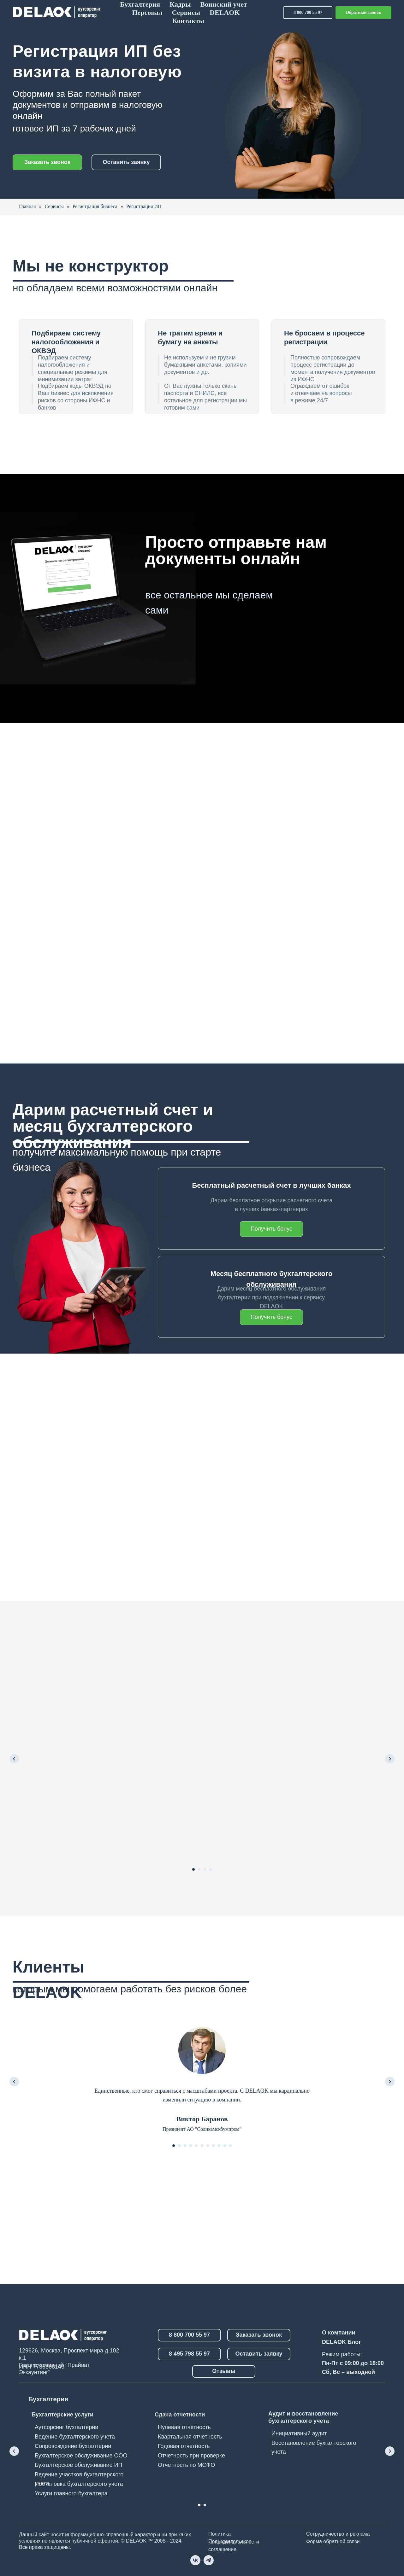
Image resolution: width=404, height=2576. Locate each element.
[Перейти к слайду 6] (202, 2145)
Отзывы (223, 2371)
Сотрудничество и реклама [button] (338, 2534)
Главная (27, 206)
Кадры (180, 4)
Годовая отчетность (184, 2446)
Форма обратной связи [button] (333, 2541)
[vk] (195, 2560)
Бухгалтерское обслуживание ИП (78, 2465)
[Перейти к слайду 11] (230, 2145)
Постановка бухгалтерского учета (79, 2484)
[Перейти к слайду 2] (199, 1869)
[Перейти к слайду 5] (196, 2145)
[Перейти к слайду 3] (205, 1869)
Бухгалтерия (140, 4)
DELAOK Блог (341, 2342)
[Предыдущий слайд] (14, 1758)
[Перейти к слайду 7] (207, 2145)
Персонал (147, 12)
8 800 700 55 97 (308, 12)
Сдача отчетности (180, 2414)
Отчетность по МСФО (186, 2465)
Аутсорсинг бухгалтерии (66, 2427)
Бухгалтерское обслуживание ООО (81, 2455)
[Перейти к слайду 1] (193, 1869)
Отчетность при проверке (191, 2455)
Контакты (188, 21)
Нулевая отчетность (184, 2427)
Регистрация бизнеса (95, 206)
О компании (338, 2332)
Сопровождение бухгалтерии (73, 2446)
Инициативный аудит (299, 2433)
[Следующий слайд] (390, 1758)
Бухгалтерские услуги (62, 2414)
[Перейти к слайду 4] (210, 1869)
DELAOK (225, 12)
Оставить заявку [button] (126, 162)
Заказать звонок (47, 162)
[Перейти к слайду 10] (224, 2145)
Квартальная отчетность (190, 2436)
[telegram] (209, 2560)
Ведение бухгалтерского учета (75, 2436)
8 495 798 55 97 (189, 2354)
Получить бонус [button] (271, 1317)
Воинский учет (223, 4)
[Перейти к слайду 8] (213, 2145)
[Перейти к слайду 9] (219, 2145)
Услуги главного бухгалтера (71, 2493)
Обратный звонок (363, 12)
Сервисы (186, 12)
